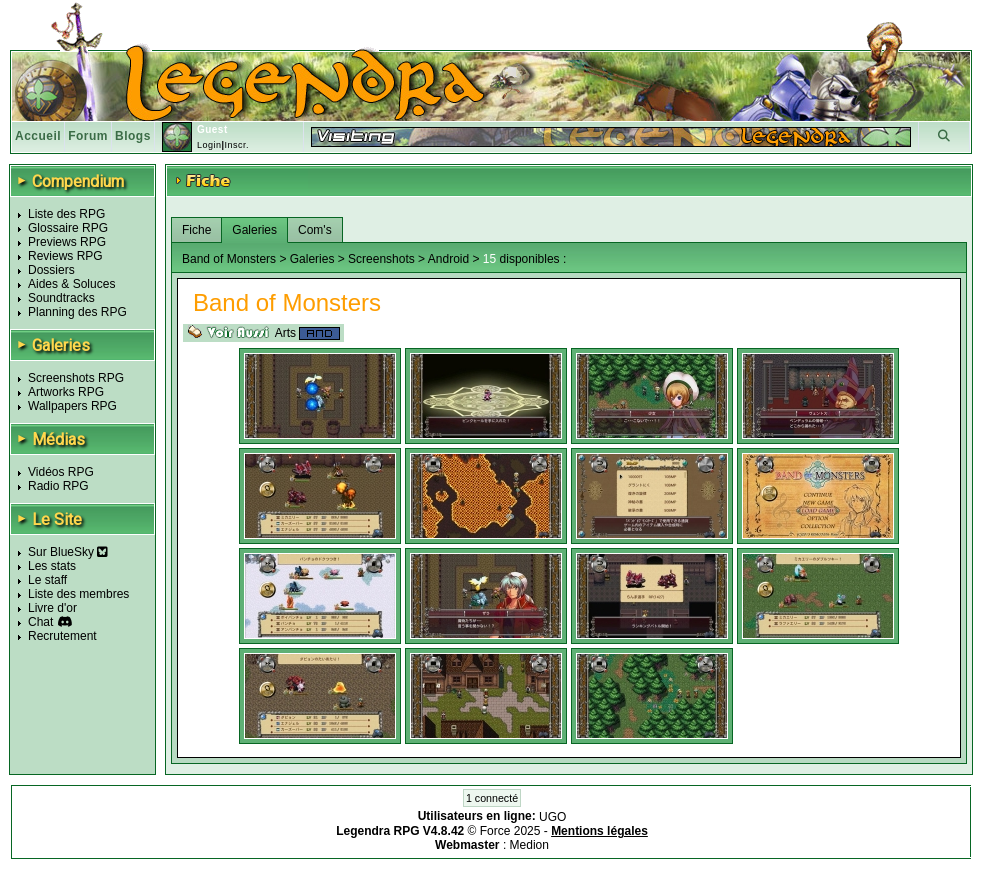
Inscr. (236, 145)
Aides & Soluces (71, 284)
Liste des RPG (66, 214)
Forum (88, 136)
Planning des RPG (77, 312)
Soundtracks (61, 298)
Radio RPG (58, 486)
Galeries (254, 230)
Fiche (196, 230)
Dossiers (51, 270)
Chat (40, 622)
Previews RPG (67, 242)
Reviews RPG (65, 256)
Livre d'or (52, 608)
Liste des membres (78, 594)
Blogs (133, 136)
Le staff (47, 580)
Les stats (52, 566)
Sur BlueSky (68, 552)
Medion (529, 845)
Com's (315, 230)
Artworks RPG (66, 392)
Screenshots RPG (76, 378)
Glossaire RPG (68, 228)
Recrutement (62, 636)
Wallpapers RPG (72, 406)
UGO (552, 817)
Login (209, 145)
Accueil (38, 136)
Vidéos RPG (61, 472)
